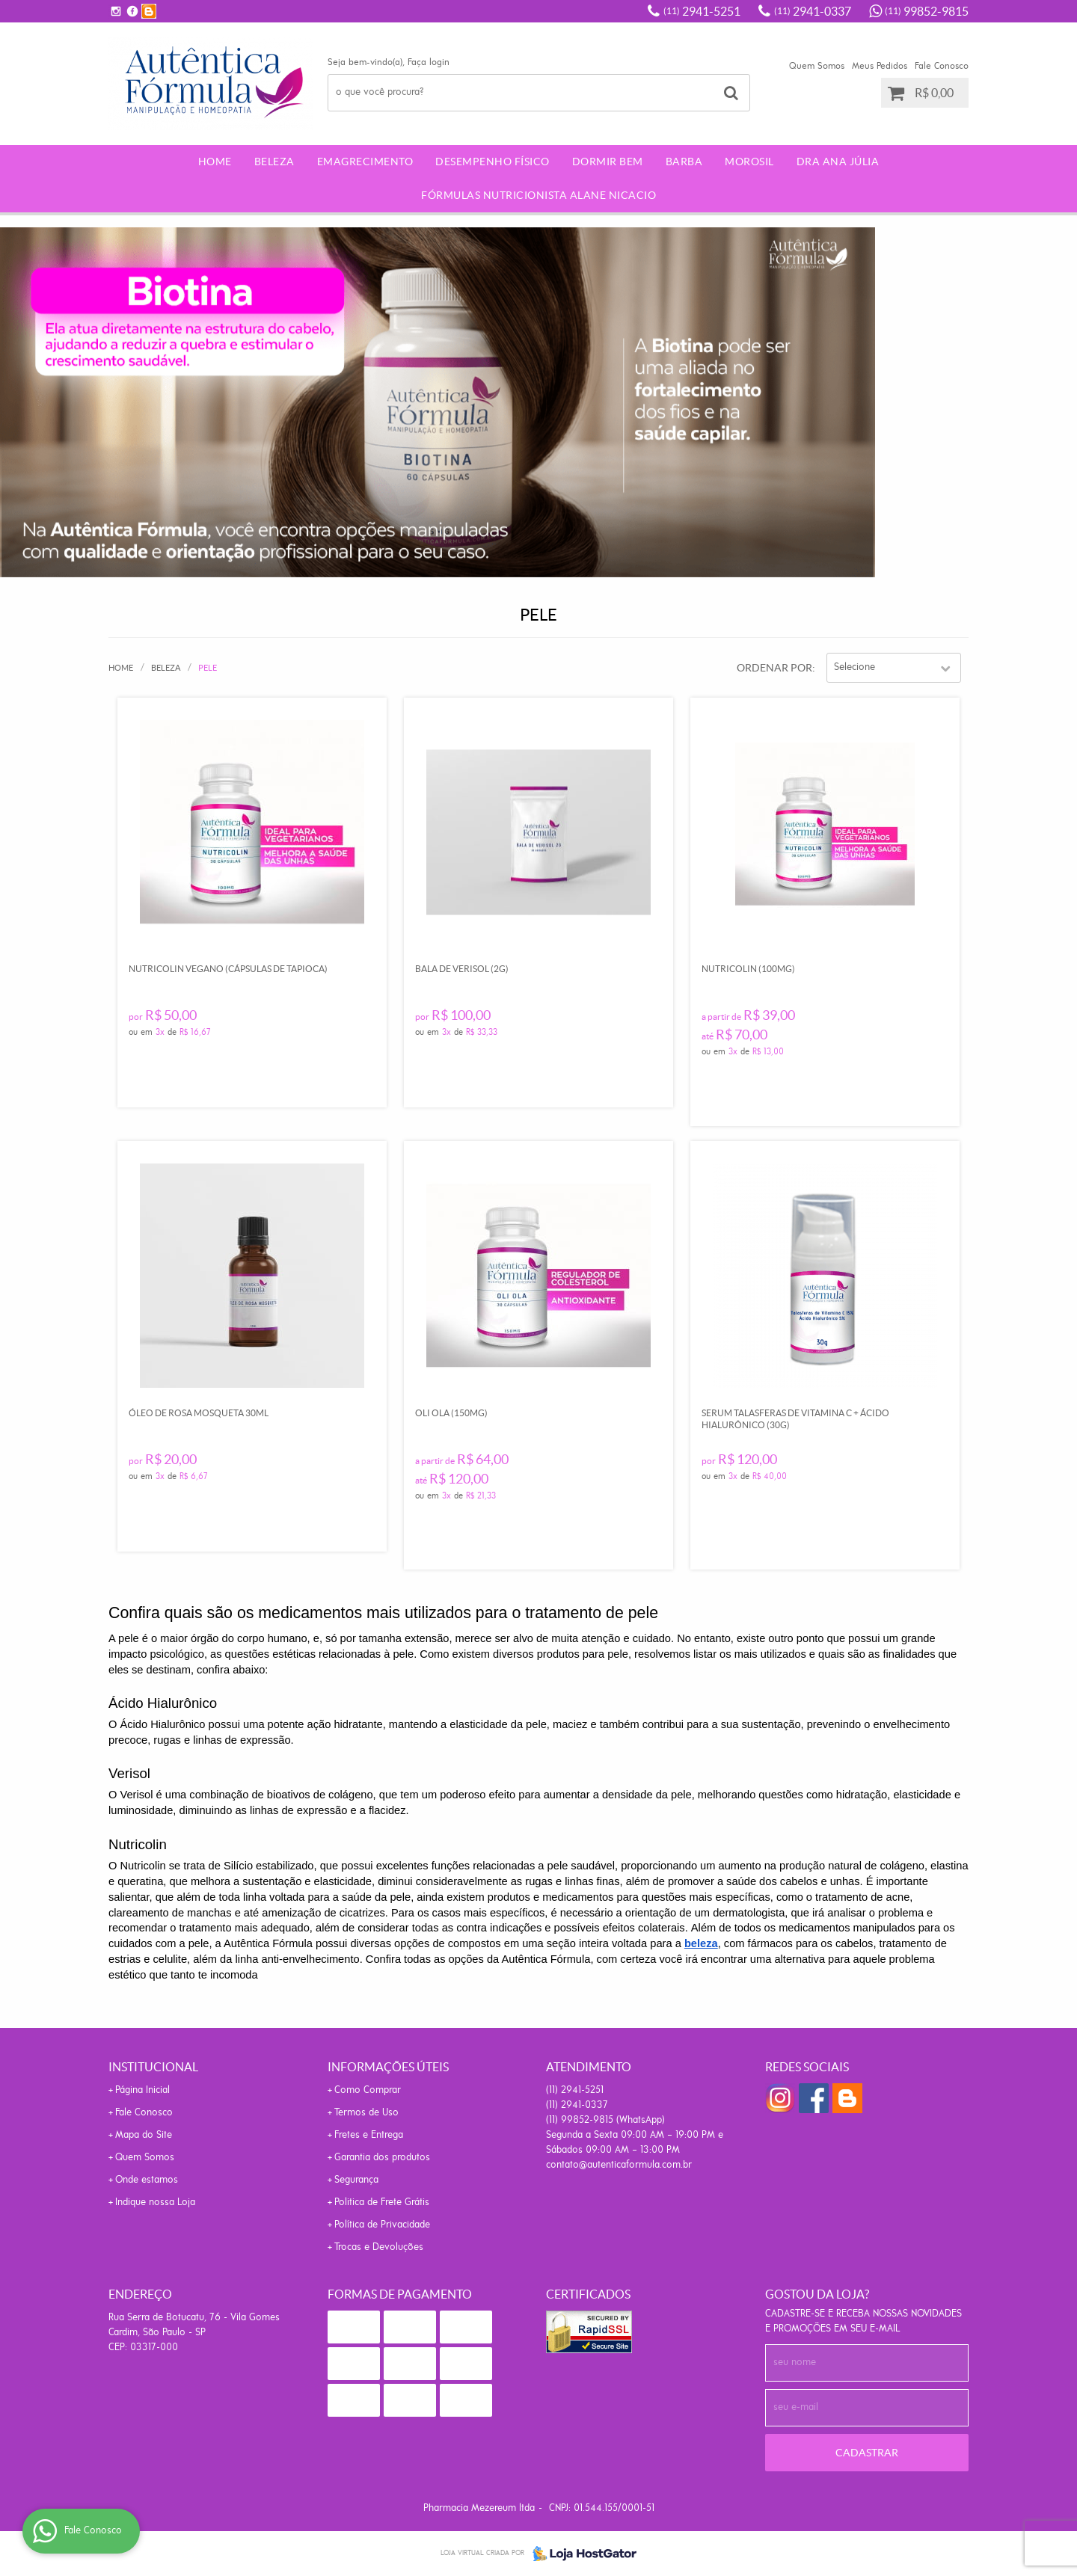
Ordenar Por (774, 668)
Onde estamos (146, 2180)
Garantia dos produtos (382, 2157)
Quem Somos (816, 66)
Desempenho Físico (492, 161)
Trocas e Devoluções (378, 2247)
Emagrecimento (365, 161)
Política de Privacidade (382, 2225)
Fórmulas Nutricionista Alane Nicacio (538, 195)
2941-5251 (701, 11)
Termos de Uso (366, 2112)
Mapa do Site (143, 2135)
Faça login (428, 62)
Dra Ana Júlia (838, 161)
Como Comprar (367, 2090)
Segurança (356, 2180)
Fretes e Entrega (368, 2135)
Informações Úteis (388, 2067)
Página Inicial (142, 2090)
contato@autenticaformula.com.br (619, 2165)
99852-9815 (927, 11)
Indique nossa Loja (155, 2202)
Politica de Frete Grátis (381, 2202)
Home (215, 161)
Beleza (274, 161)
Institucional (153, 2067)
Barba (684, 161)
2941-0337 (812, 11)
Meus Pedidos (879, 66)
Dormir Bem (607, 161)
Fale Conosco (942, 66)
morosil (749, 161)
